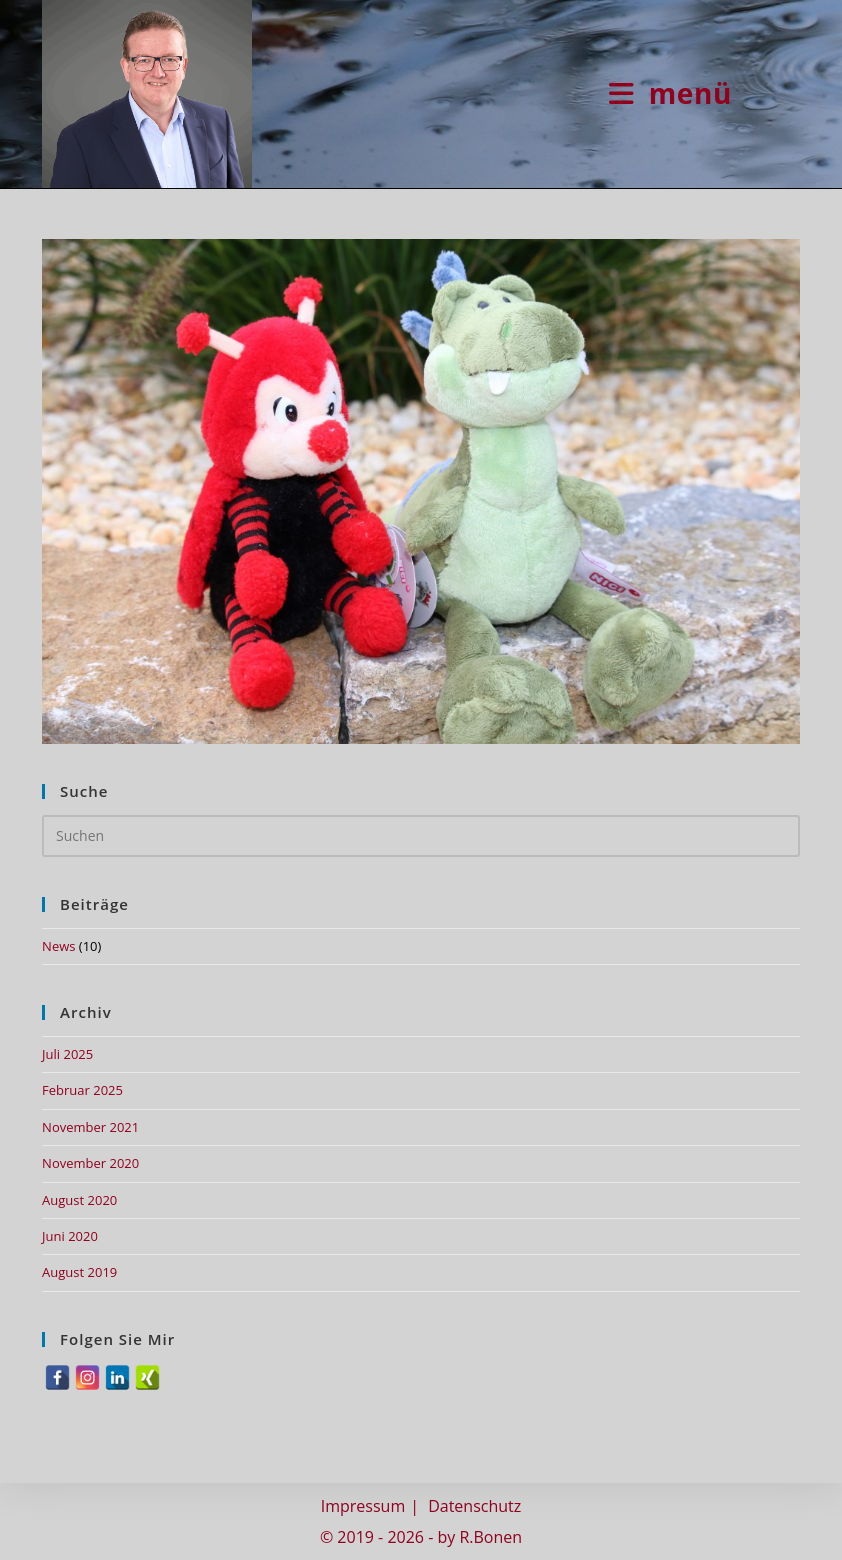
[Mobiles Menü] (670, 93)
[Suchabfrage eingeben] (421, 835)
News (58, 946)
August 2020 (79, 1200)
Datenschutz (474, 1506)
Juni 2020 (70, 1236)
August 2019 (79, 1272)
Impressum (363, 1506)
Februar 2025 (82, 1090)
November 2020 (90, 1163)
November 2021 (90, 1127)
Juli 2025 (67, 1054)
